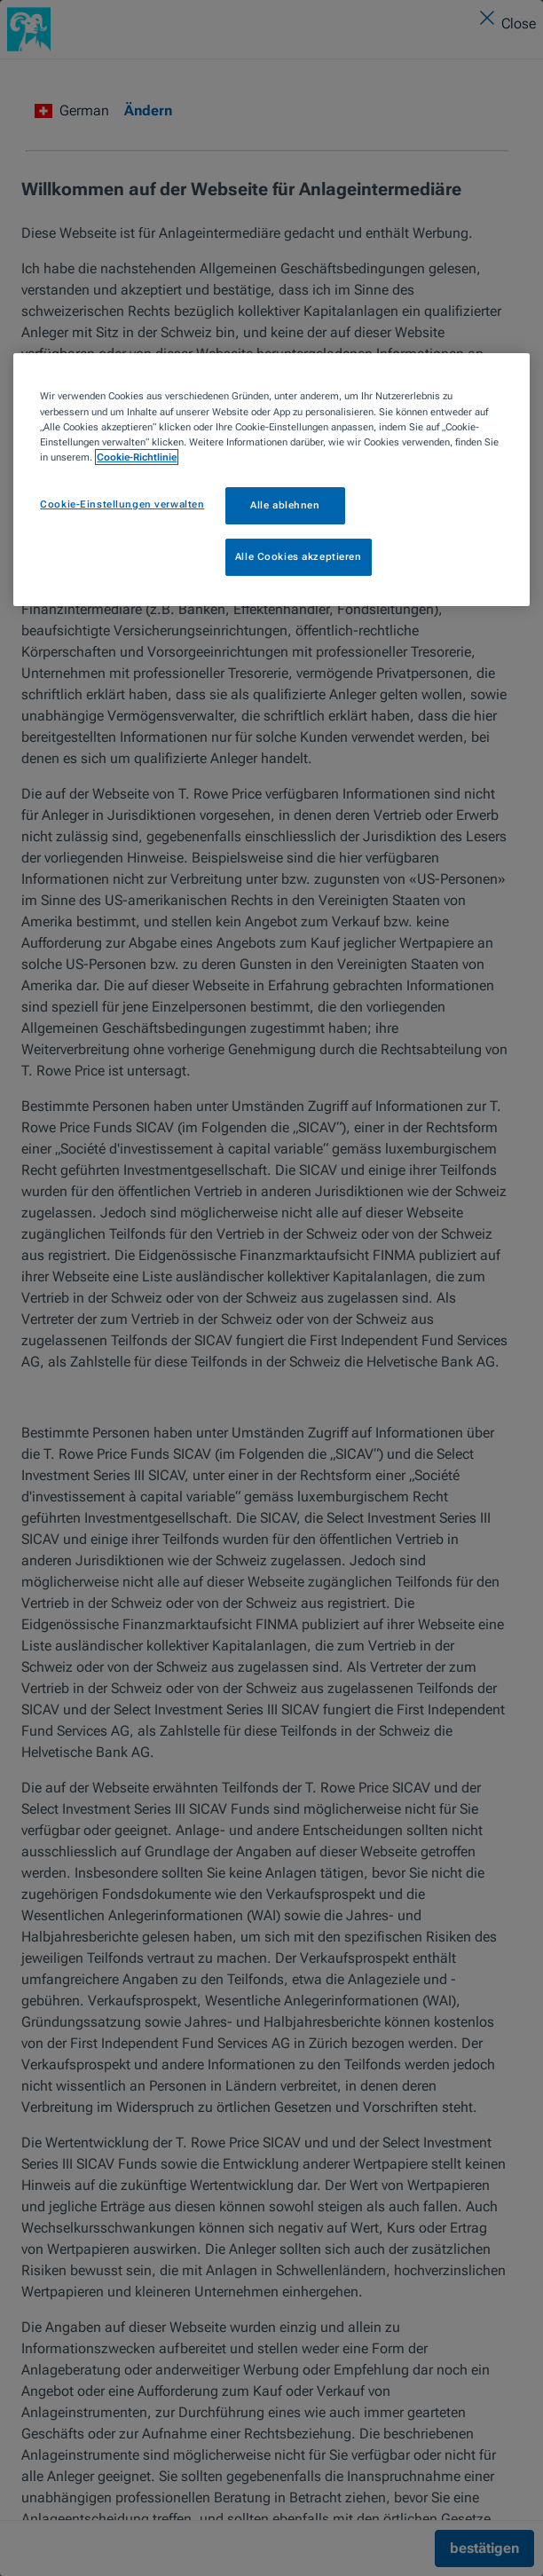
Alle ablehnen (284, 505)
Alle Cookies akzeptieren (298, 556)
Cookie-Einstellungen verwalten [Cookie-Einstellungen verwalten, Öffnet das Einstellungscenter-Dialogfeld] (122, 504)
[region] (271, 479)
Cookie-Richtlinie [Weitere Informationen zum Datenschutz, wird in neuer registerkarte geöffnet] (137, 457)
